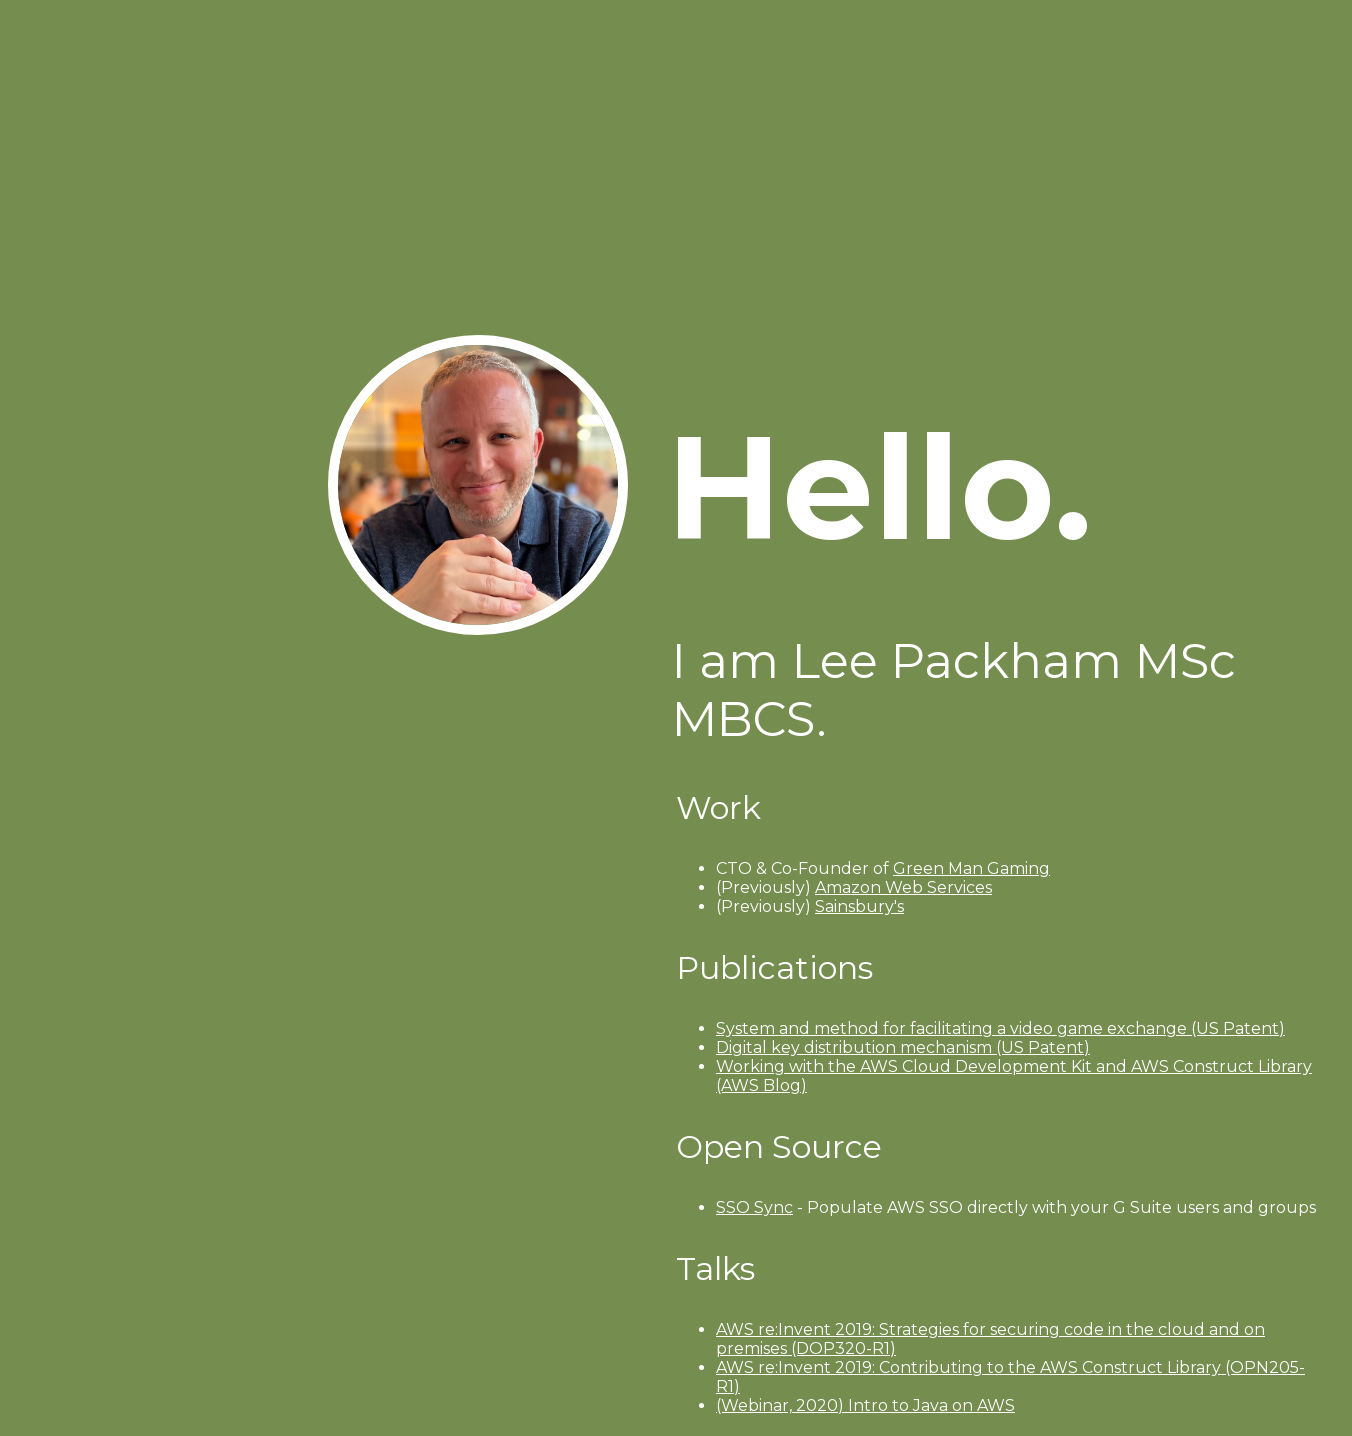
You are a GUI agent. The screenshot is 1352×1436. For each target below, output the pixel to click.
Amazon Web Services (903, 887)
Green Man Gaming (971, 868)
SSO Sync (754, 1207)
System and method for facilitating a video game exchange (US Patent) (1000, 1028)
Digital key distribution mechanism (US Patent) (903, 1047)
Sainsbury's (859, 906)
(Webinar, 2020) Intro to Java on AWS (865, 1405)
